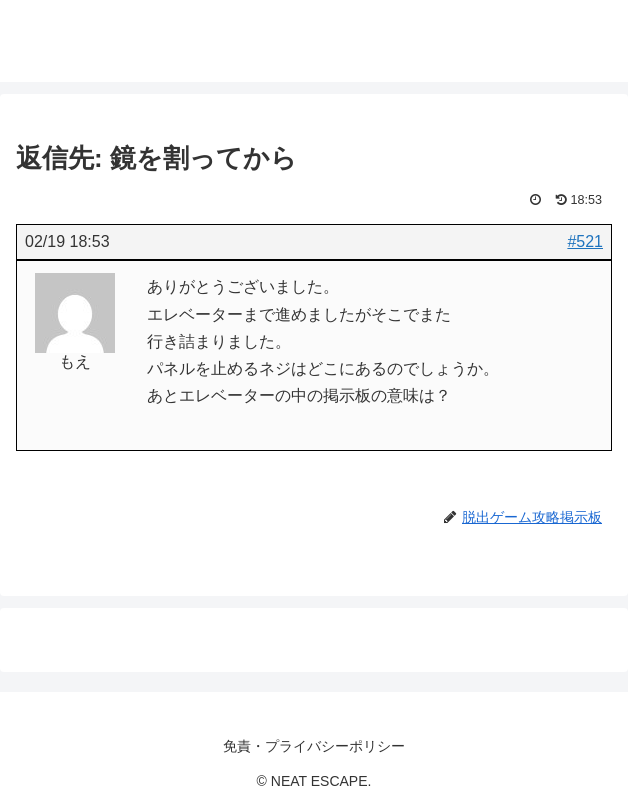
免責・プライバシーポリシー (314, 746)
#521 (585, 241)
